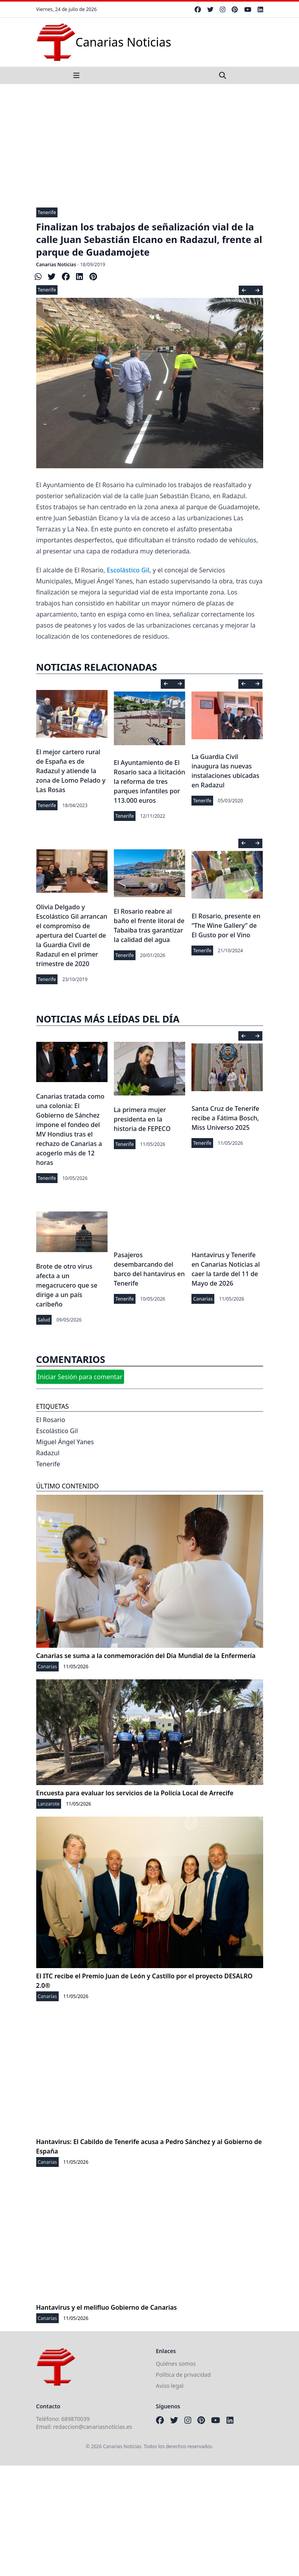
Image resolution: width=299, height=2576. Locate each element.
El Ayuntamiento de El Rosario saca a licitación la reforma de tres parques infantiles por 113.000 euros (149, 781)
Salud (44, 1319)
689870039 (75, 2419)
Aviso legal (170, 2385)
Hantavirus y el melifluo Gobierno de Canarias (106, 2307)
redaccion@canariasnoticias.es (92, 2426)
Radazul (47, 1453)
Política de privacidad (183, 2374)
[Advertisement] (149, 143)
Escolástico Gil (128, 570)
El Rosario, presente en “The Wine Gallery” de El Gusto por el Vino (225, 925)
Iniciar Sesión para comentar (80, 1376)
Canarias (203, 1298)
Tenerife (47, 212)
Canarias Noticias (56, 264)
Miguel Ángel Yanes (65, 1442)
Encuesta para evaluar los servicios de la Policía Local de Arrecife (135, 1793)
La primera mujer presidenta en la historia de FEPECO (142, 1119)
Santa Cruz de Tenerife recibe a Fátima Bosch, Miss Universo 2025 (225, 1118)
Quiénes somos (176, 2363)
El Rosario (50, 1419)
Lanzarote (49, 1803)
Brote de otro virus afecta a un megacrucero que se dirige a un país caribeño (67, 1285)
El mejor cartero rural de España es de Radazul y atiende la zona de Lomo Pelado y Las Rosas (71, 771)
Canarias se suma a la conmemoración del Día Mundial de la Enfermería (146, 1655)
